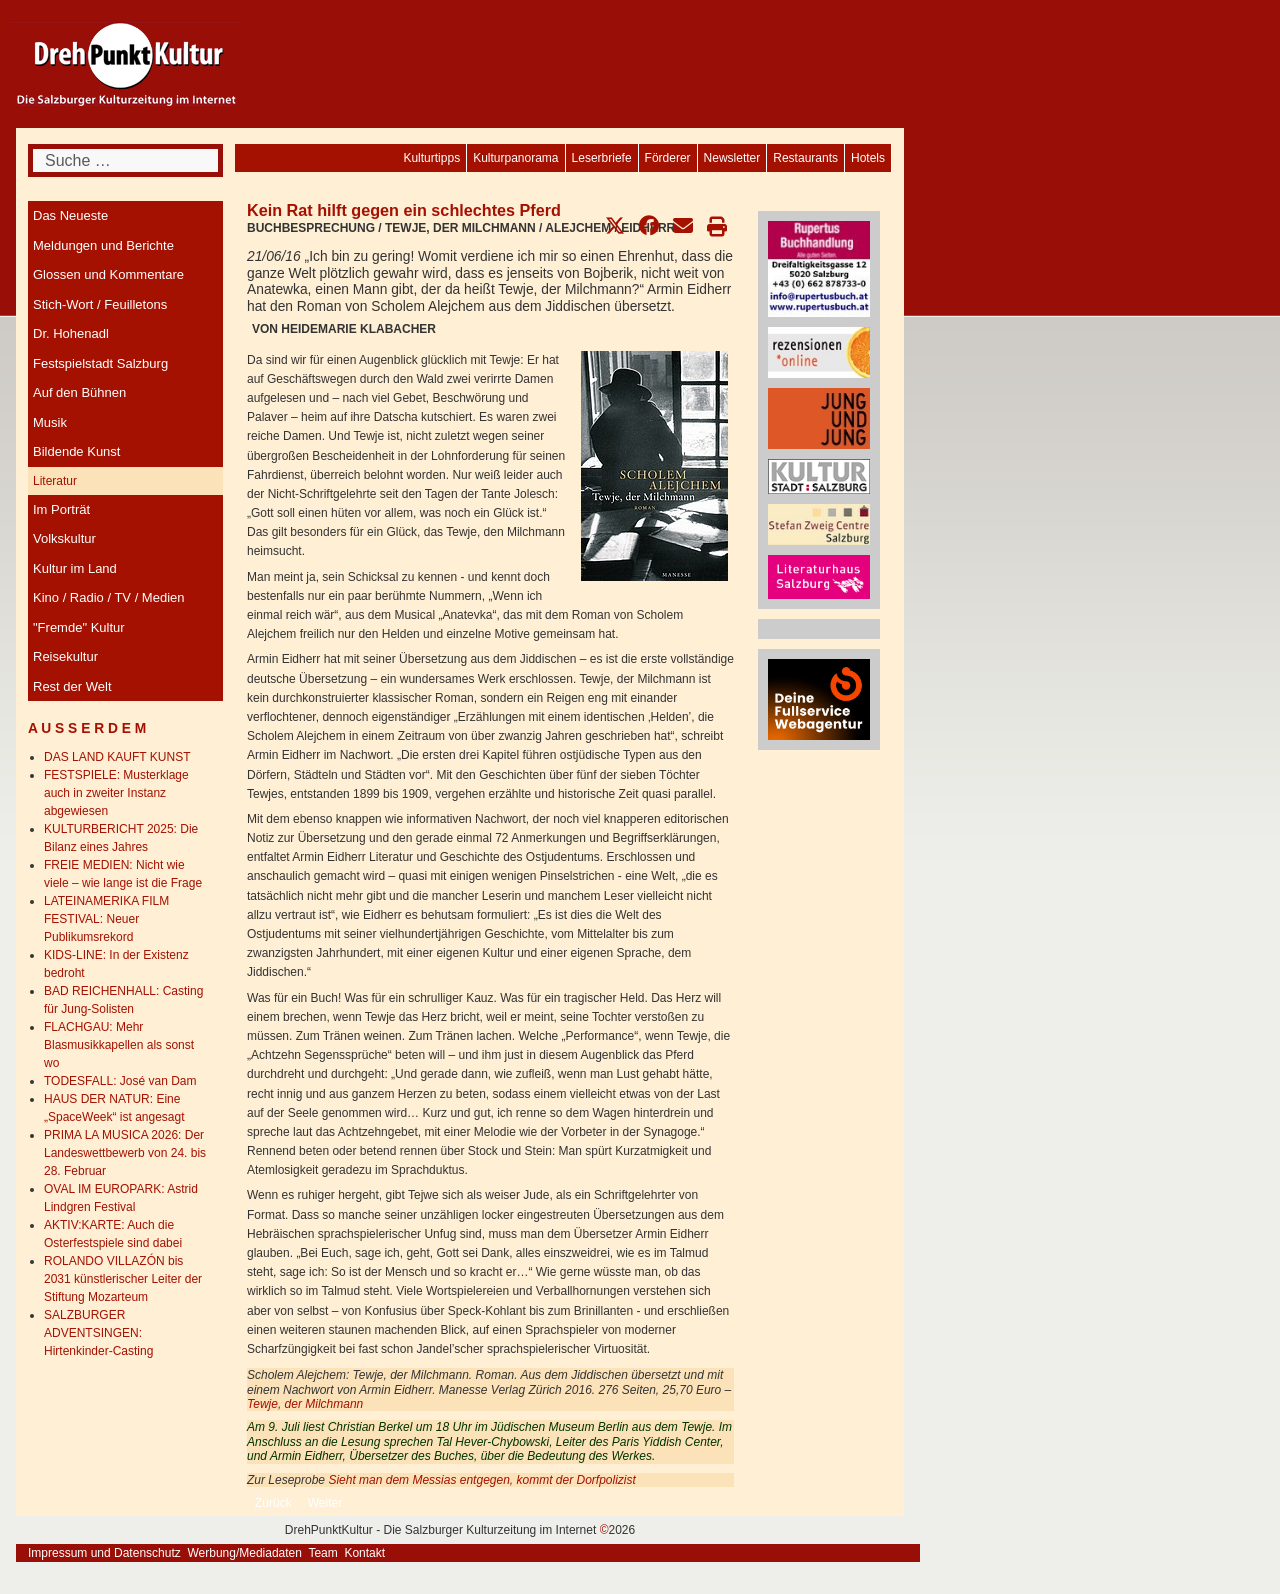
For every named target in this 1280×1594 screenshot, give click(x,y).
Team (322, 1553)
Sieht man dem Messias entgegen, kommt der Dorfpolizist (481, 1480)
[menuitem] (868, 158)
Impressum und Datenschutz (104, 1553)
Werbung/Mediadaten (244, 1553)
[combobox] (125, 160)
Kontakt (364, 1553)
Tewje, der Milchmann (305, 1404)
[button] (615, 226)
